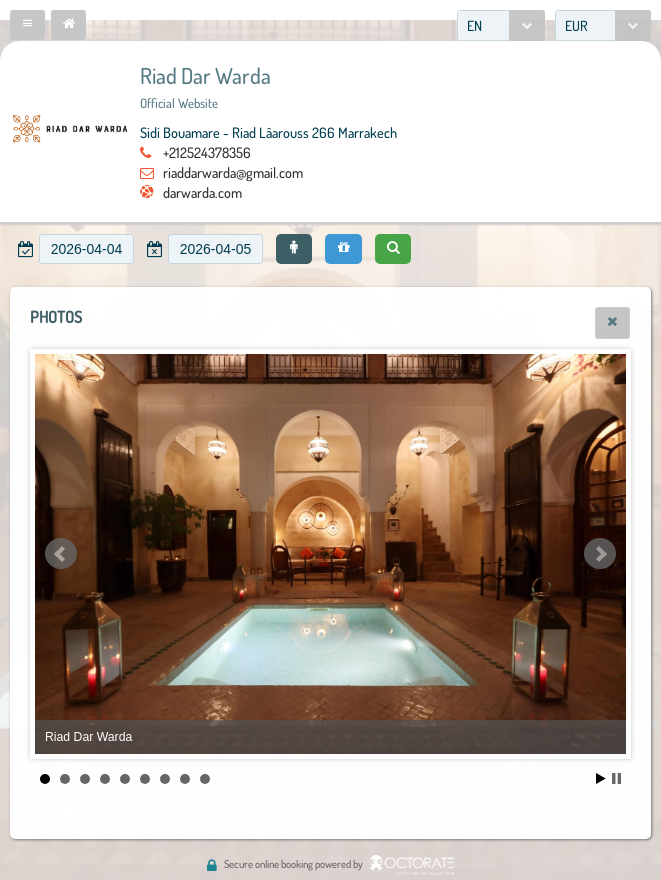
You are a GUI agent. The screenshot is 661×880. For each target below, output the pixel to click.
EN (474, 25)
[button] (27, 25)
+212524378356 (207, 152)
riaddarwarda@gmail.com (233, 172)
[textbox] (86, 249)
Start (601, 778)
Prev (61, 554)
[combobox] (501, 25)
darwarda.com (202, 192)
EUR (576, 25)
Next (600, 554)
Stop (616, 778)
